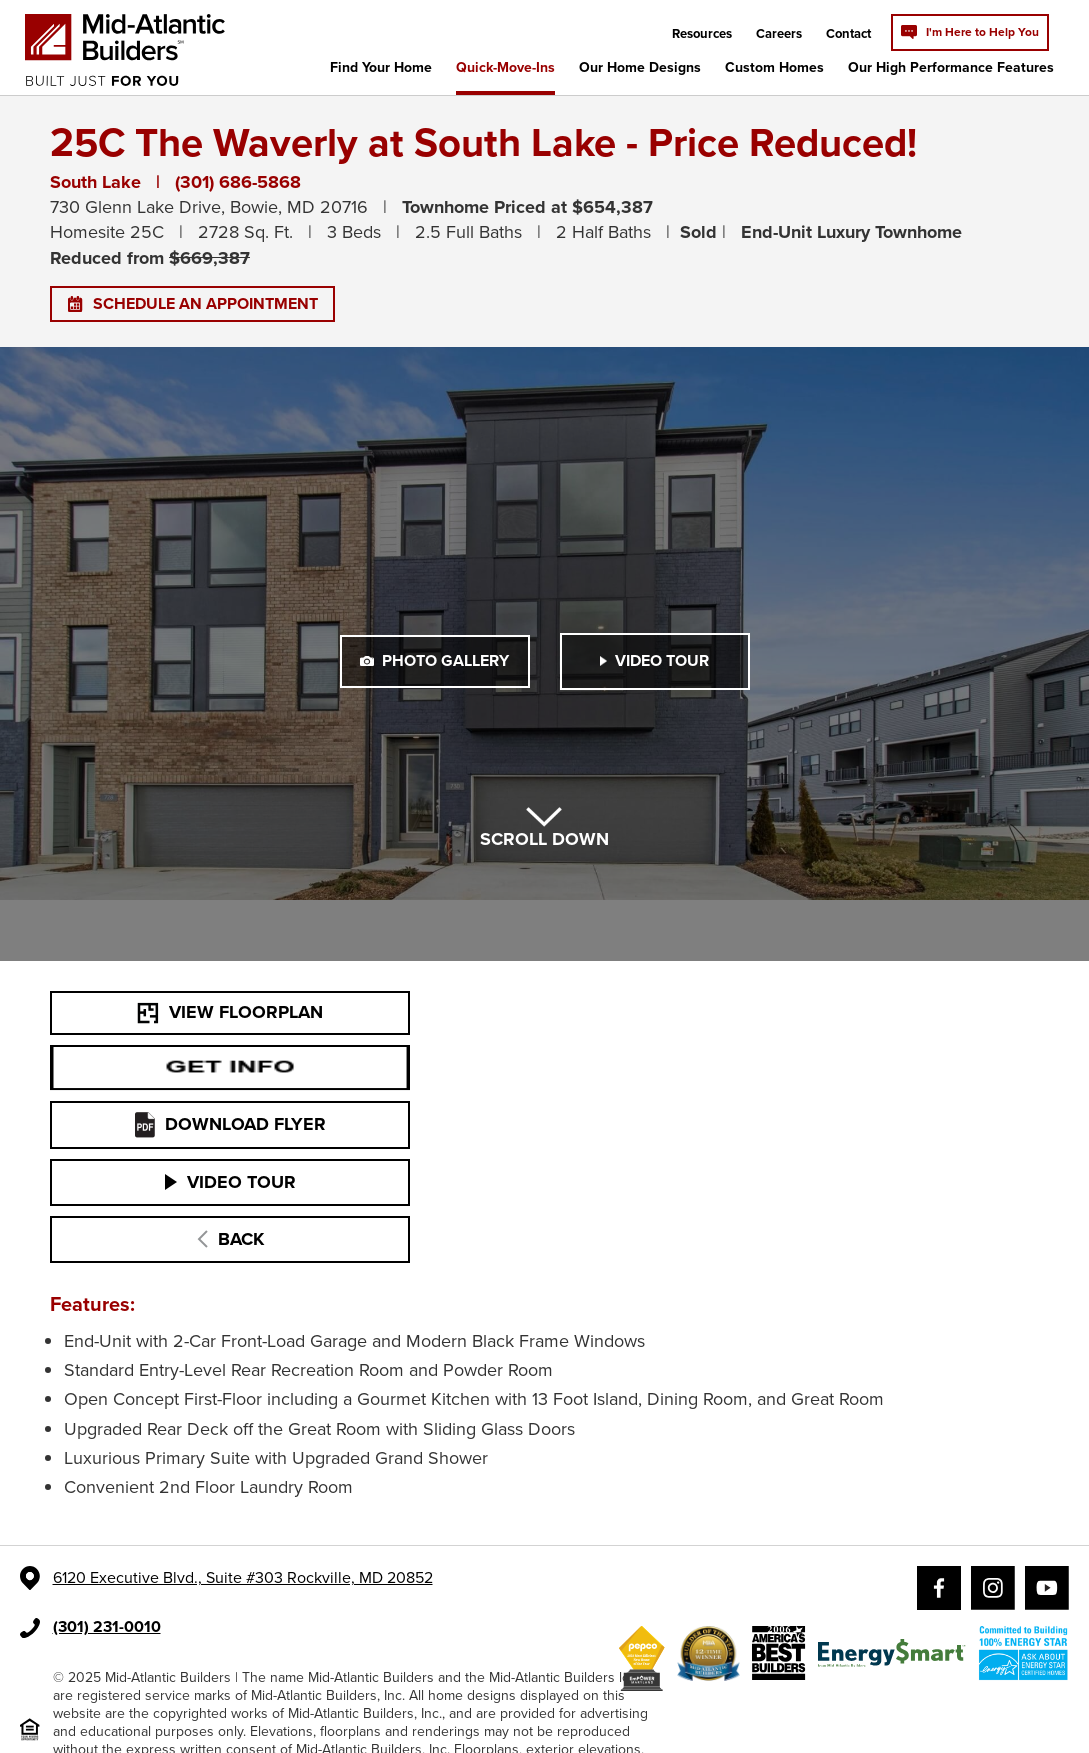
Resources (702, 34)
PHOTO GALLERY (434, 660)
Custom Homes (774, 67)
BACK (230, 1239)
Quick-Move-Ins (505, 67)
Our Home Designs (640, 67)
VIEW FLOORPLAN (230, 1012)
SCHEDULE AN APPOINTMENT (192, 303)
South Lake (95, 182)
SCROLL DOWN (544, 829)
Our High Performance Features (951, 67)
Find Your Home (381, 67)
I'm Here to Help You (970, 32)
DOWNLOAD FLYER (230, 1124)
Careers (779, 33)
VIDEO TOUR (655, 660)
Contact (848, 33)
